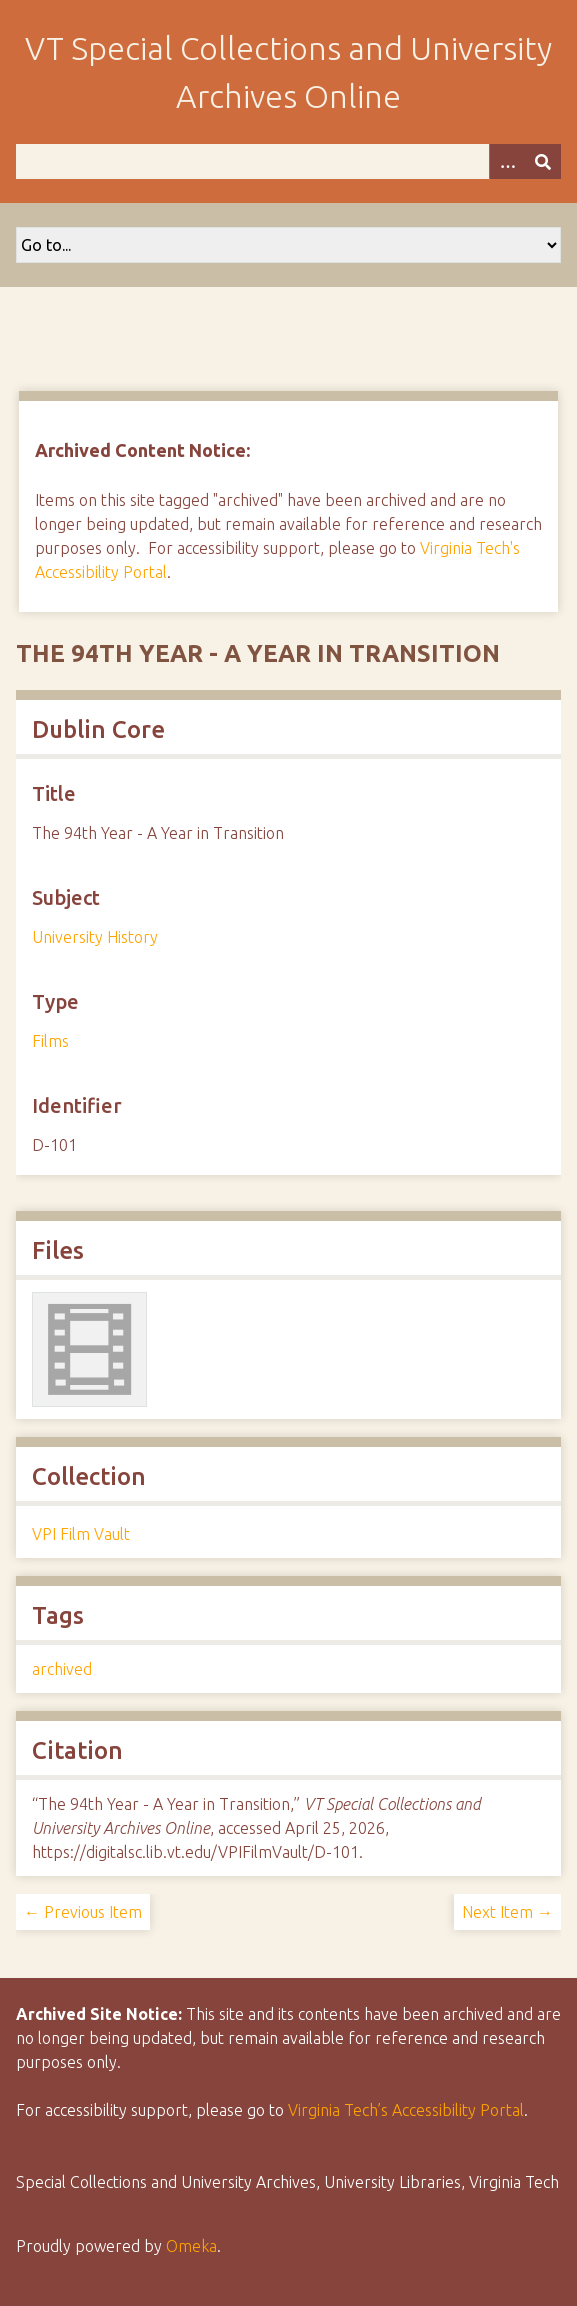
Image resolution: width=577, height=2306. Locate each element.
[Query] (288, 161)
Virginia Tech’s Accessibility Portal (406, 2110)
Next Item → (507, 1912)
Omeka (191, 2246)
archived (62, 1669)
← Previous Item (83, 1912)
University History (95, 937)
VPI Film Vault (81, 1534)
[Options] (507, 161)
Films (50, 1041)
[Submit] (543, 161)
